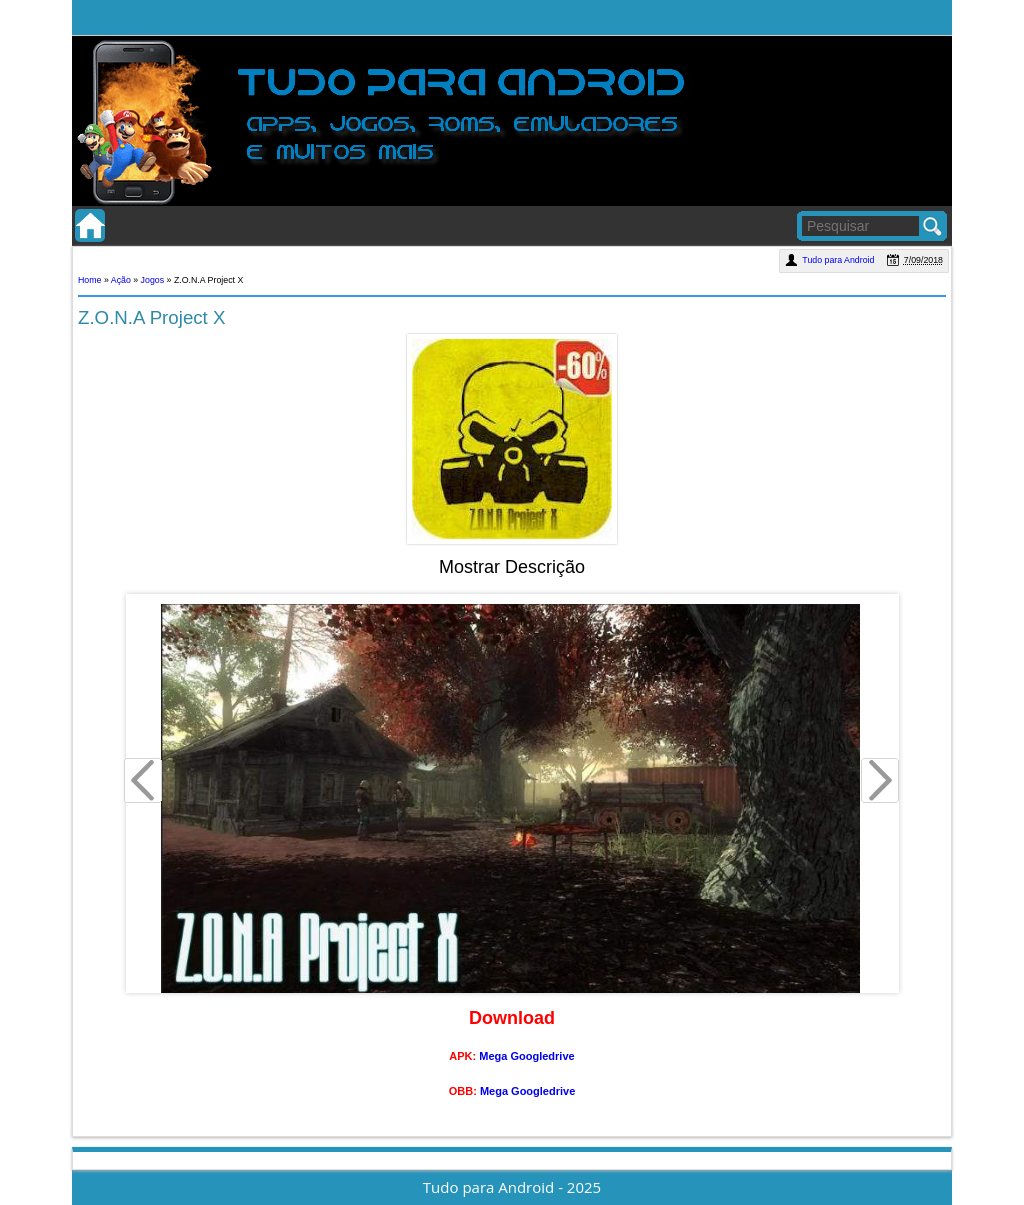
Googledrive (542, 1056)
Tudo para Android (839, 260)
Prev (144, 783)
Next (881, 783)
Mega (493, 1056)
